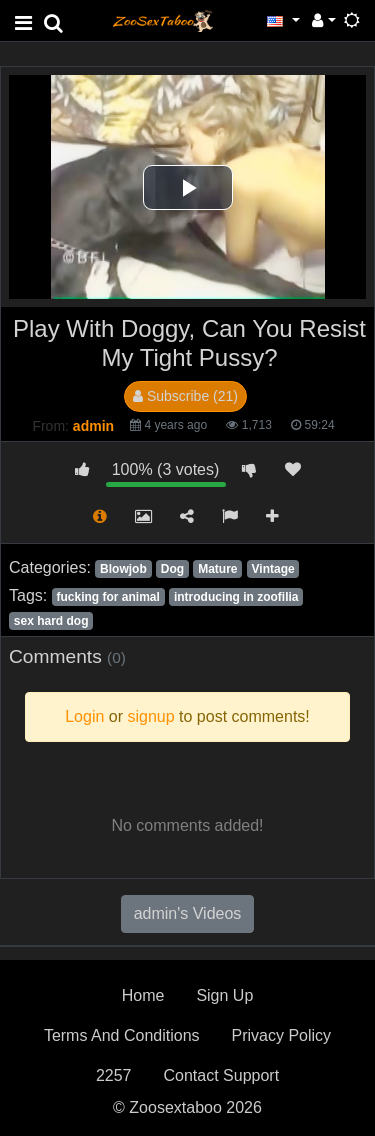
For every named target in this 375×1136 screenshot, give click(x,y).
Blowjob (123, 569)
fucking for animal (107, 597)
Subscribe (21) (185, 396)
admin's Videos (188, 913)
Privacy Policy (282, 1035)
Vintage (273, 569)
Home (143, 995)
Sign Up (224, 995)
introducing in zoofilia (236, 597)
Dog (172, 569)
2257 (114, 1075)
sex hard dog (51, 621)
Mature (217, 569)
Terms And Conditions (122, 1035)
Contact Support (221, 1075)
